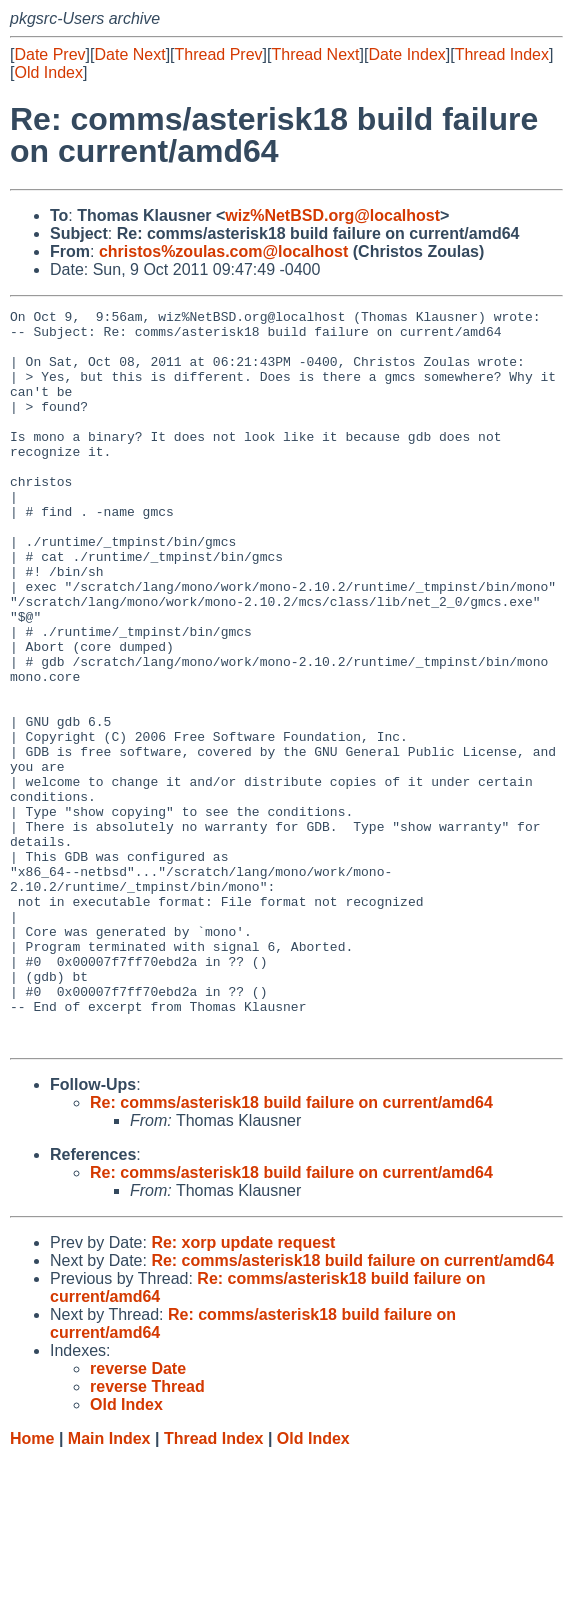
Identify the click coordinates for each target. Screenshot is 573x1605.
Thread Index (502, 54)
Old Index (48, 72)
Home (32, 1585)
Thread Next (315, 54)
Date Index (406, 54)
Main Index (109, 1585)
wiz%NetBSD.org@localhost (332, 215)
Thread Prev (219, 54)
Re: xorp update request (243, 1389)
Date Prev (49, 54)
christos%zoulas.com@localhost (223, 251)
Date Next (129, 54)
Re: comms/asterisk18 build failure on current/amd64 (291, 1249)
